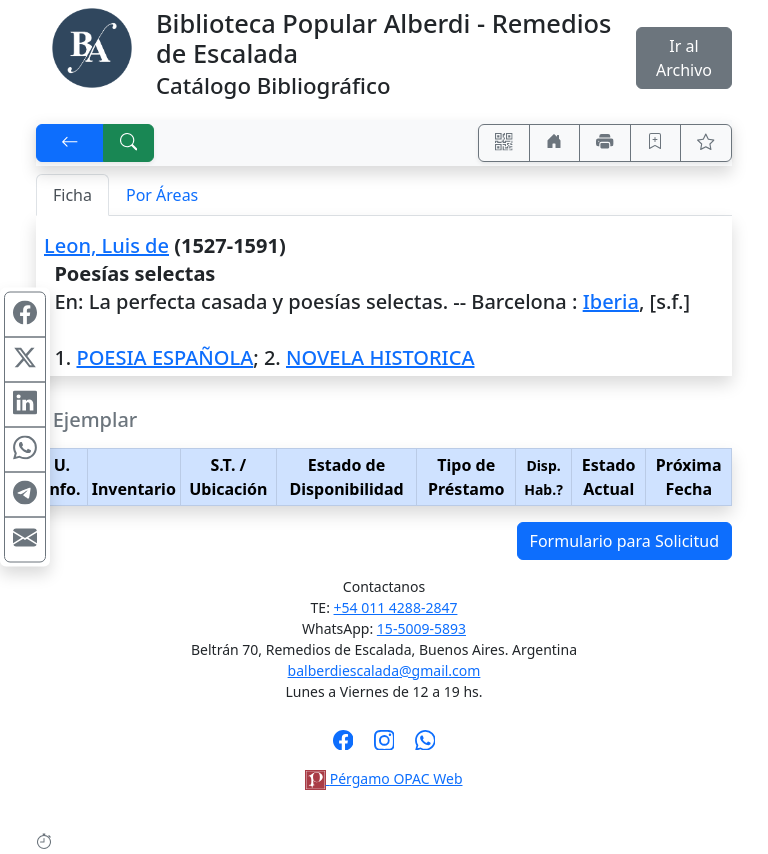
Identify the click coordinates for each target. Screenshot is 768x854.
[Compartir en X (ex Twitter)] (25, 360)
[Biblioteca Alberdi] (92, 46)
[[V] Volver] (70, 143)
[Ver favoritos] (706, 143)
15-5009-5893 (421, 628)
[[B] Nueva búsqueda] (129, 143)
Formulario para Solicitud (624, 541)
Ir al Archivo (684, 58)
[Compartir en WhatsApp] (25, 450)
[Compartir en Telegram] (25, 495)
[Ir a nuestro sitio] (555, 143)
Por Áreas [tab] (162, 195)
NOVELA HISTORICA (380, 357)
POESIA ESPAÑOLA (164, 357)
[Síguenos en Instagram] (384, 746)
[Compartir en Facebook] (25, 315)
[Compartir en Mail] (25, 540)
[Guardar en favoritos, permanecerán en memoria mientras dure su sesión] (656, 143)
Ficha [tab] (72, 195)
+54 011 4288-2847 (396, 607)
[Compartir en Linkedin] (25, 405)
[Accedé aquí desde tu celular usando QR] (504, 143)
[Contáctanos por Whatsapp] (425, 746)
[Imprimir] (605, 143)
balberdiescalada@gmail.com (384, 670)
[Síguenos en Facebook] (343, 746)
